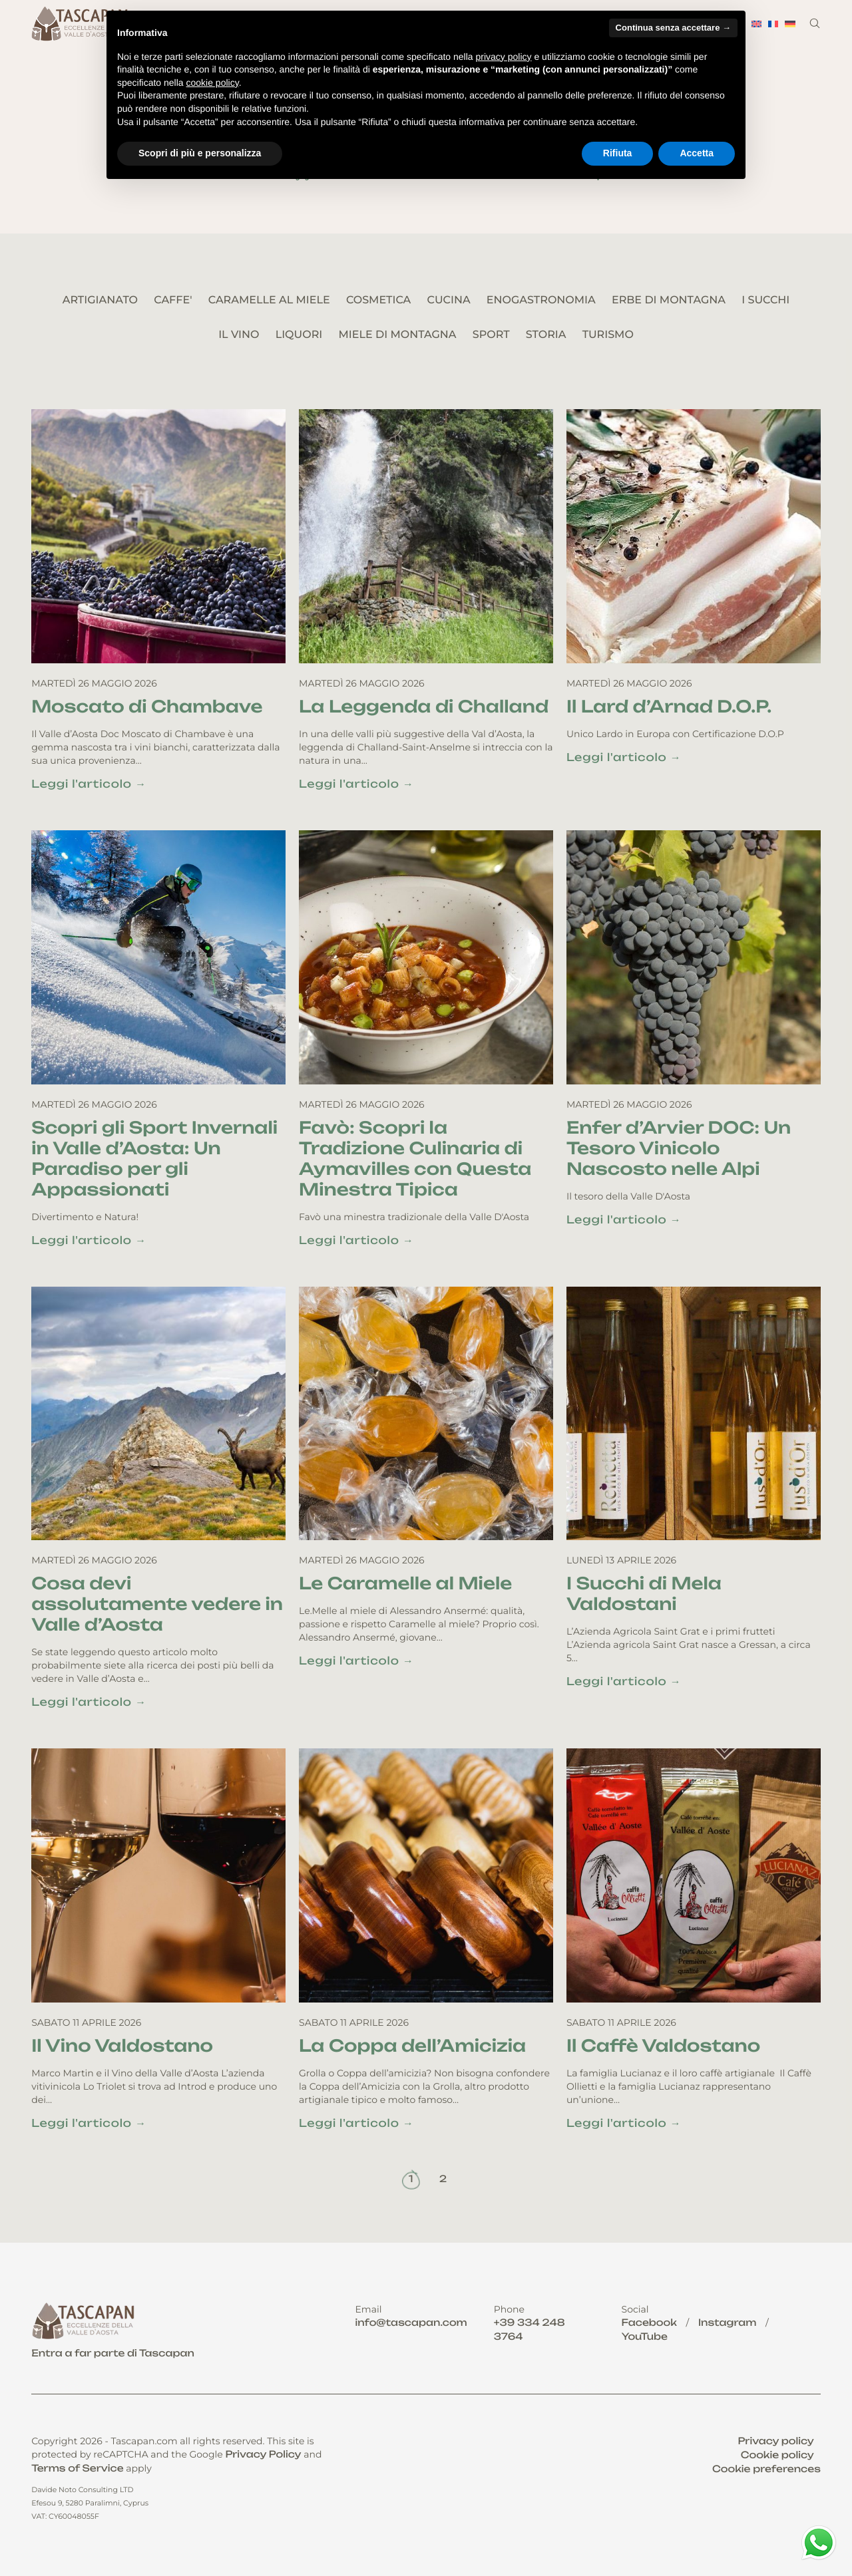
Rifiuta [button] (617, 153)
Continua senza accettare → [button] (673, 28)
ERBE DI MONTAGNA (669, 300)
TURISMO (608, 335)
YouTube (645, 2336)
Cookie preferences (766, 2469)
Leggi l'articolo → (88, 783)
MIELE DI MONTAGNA (397, 335)
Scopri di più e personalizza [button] (199, 153)
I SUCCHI (765, 300)
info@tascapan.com (411, 2323)
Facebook (649, 2323)
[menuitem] (756, 24)
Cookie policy (777, 2455)
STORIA (546, 335)
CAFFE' (173, 300)
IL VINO (238, 335)
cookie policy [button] (212, 82)
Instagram (727, 2323)
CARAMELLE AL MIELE (269, 300)
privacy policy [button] (504, 56)
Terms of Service (77, 2468)
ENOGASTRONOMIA (541, 300)
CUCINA (449, 300)
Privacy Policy (263, 2454)
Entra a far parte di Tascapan (112, 2353)
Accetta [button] (697, 153)
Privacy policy (775, 2441)
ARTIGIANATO (100, 300)
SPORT (491, 335)
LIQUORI (299, 335)
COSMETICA (378, 300)
